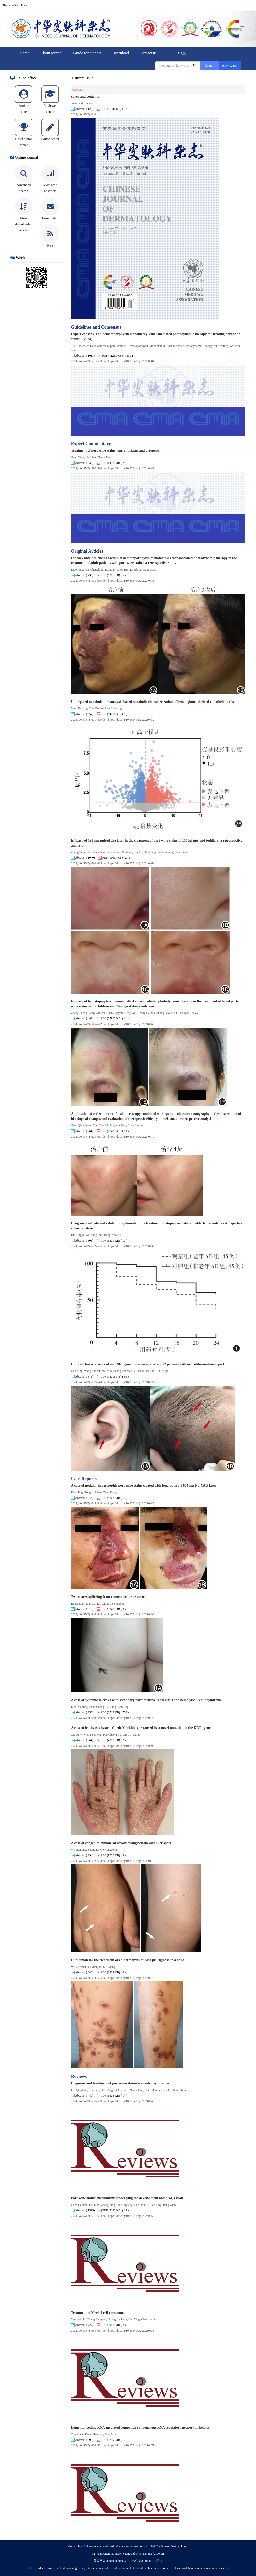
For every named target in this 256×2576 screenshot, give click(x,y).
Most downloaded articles (23, 224)
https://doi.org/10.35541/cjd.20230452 (131, 719)
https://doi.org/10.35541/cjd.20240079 (131, 1136)
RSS (50, 245)
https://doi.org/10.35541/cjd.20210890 (131, 1614)
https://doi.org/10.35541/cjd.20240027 (131, 1382)
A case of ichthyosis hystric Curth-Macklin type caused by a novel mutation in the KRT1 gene (141, 1728)
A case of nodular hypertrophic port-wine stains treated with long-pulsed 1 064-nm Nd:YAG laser (143, 1485)
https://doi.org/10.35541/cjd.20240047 (131, 468)
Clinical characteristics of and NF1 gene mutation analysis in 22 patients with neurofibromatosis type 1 (147, 1364)
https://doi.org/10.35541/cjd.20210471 (131, 2445)
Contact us (148, 53)
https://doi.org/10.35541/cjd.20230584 (131, 361)
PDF (101, 109)
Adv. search (230, 65)
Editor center (50, 139)
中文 (182, 53)
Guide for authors (87, 53)
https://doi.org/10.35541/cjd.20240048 (131, 2101)
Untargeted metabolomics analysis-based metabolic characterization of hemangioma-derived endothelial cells (152, 702)
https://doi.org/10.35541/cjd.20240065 (131, 1024)
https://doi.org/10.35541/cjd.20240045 (131, 580)
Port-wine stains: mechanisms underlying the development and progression (127, 2198)
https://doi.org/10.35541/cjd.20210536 (131, 2330)
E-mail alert (50, 218)
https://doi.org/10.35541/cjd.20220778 (131, 1978)
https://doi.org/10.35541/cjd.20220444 (131, 1718)
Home (25, 53)
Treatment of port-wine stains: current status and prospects (115, 450)
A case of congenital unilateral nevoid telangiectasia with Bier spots (121, 1843)
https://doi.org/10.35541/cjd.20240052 (131, 2216)
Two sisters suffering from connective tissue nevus (108, 1597)
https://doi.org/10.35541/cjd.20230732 (131, 1246)
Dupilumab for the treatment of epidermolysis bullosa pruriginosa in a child (127, 1960)
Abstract (78, 109)
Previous (77, 89)
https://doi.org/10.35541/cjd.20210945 (131, 1503)
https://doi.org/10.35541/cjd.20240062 (131, 863)
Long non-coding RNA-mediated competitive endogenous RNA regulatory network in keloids (140, 2427)
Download (120, 53)
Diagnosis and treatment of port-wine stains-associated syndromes (120, 2083)
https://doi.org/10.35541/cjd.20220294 (131, 1746)
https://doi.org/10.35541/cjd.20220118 (131, 1861)
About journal (51, 53)
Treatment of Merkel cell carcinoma (98, 2313)
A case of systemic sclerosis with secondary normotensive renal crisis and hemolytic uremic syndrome (146, 1700)
